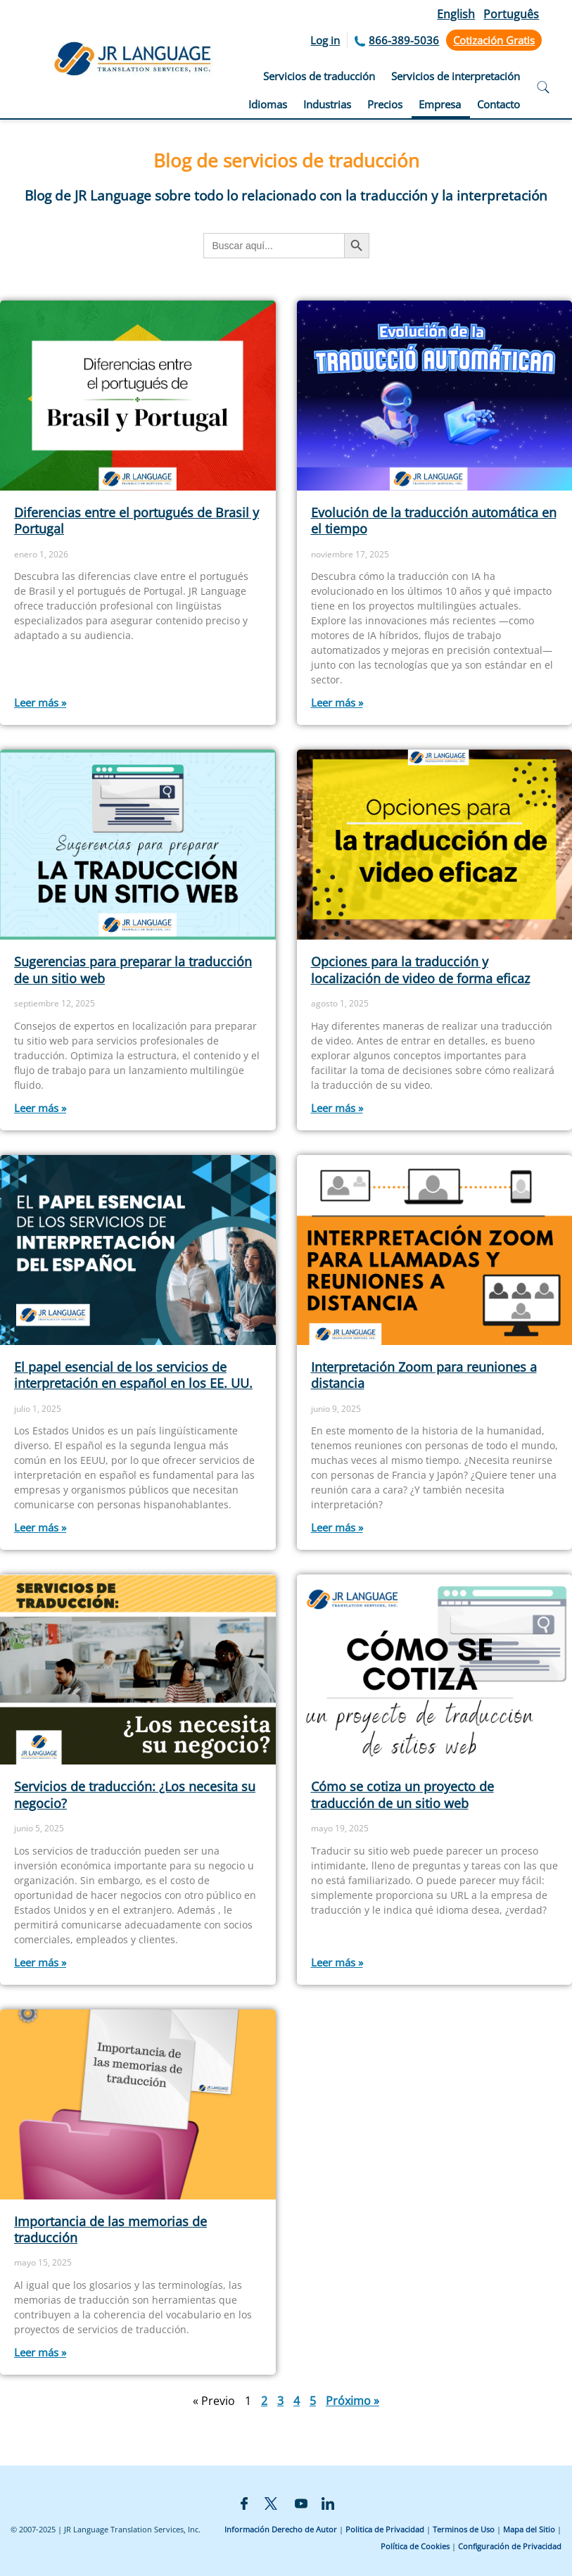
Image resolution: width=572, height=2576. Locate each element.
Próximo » (352, 2400)
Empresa (440, 104)
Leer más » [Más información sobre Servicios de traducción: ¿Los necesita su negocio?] (40, 1962)
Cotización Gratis (494, 40)
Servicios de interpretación (455, 76)
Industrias (327, 104)
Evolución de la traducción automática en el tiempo (434, 520)
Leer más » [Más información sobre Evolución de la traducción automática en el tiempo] (337, 702)
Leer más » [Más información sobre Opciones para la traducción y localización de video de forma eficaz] (337, 1108)
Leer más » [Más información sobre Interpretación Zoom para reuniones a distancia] (337, 1527)
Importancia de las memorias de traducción (110, 2229)
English (456, 14)
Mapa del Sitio (529, 2529)
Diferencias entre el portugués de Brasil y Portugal (136, 520)
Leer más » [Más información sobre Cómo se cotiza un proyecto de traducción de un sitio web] (337, 1962)
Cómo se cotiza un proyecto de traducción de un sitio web (402, 1794)
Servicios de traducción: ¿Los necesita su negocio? (134, 1794)
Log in (325, 40)
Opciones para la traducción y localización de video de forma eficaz (420, 969)
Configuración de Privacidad (509, 2546)
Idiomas (267, 104)
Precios (384, 104)
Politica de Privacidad (384, 2529)
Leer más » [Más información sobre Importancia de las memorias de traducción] (40, 2352)
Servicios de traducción (319, 76)
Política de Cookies (415, 2546)
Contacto (498, 104)
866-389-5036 (404, 40)
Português (511, 14)
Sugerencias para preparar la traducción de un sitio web (133, 969)
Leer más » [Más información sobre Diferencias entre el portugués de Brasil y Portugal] (40, 702)
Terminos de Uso (464, 2529)
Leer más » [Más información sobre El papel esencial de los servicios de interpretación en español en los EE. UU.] (40, 1527)
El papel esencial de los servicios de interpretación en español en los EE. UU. (133, 1374)
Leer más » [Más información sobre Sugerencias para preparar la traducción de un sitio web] (40, 1108)
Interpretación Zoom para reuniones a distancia (424, 1374)
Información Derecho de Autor (280, 2529)
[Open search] (543, 89)
